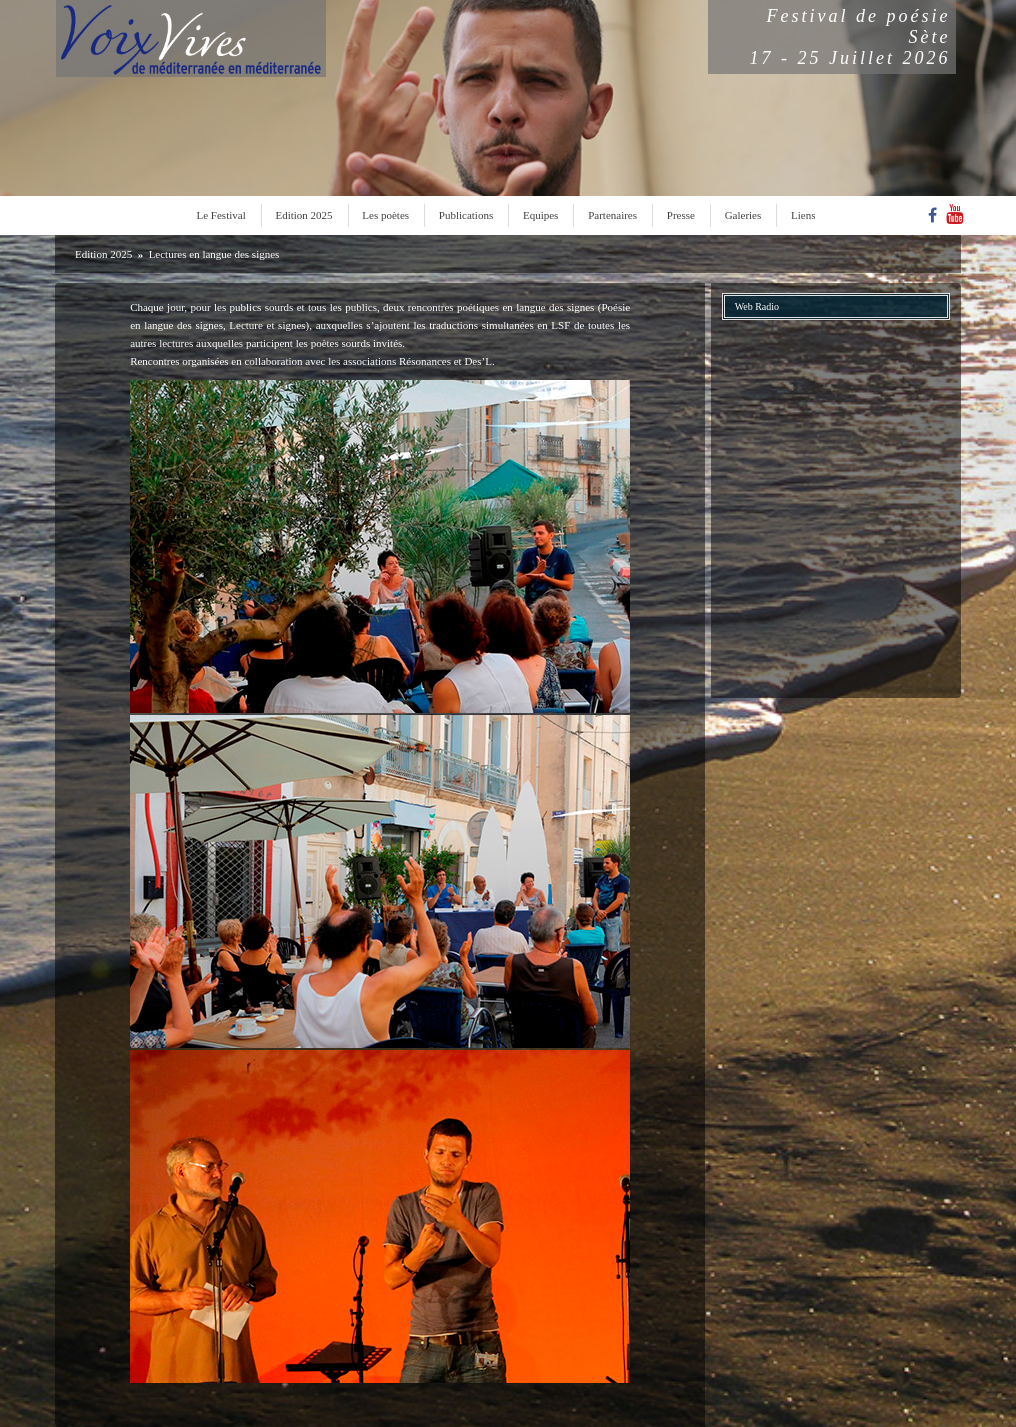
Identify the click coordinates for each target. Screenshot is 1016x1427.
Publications (466, 215)
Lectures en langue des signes (214, 254)
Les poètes (385, 215)
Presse (681, 215)
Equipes (540, 215)
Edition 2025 (303, 215)
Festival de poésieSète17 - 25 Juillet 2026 (850, 37)
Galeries (743, 215)
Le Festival (221, 215)
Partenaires (612, 215)
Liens (803, 215)
